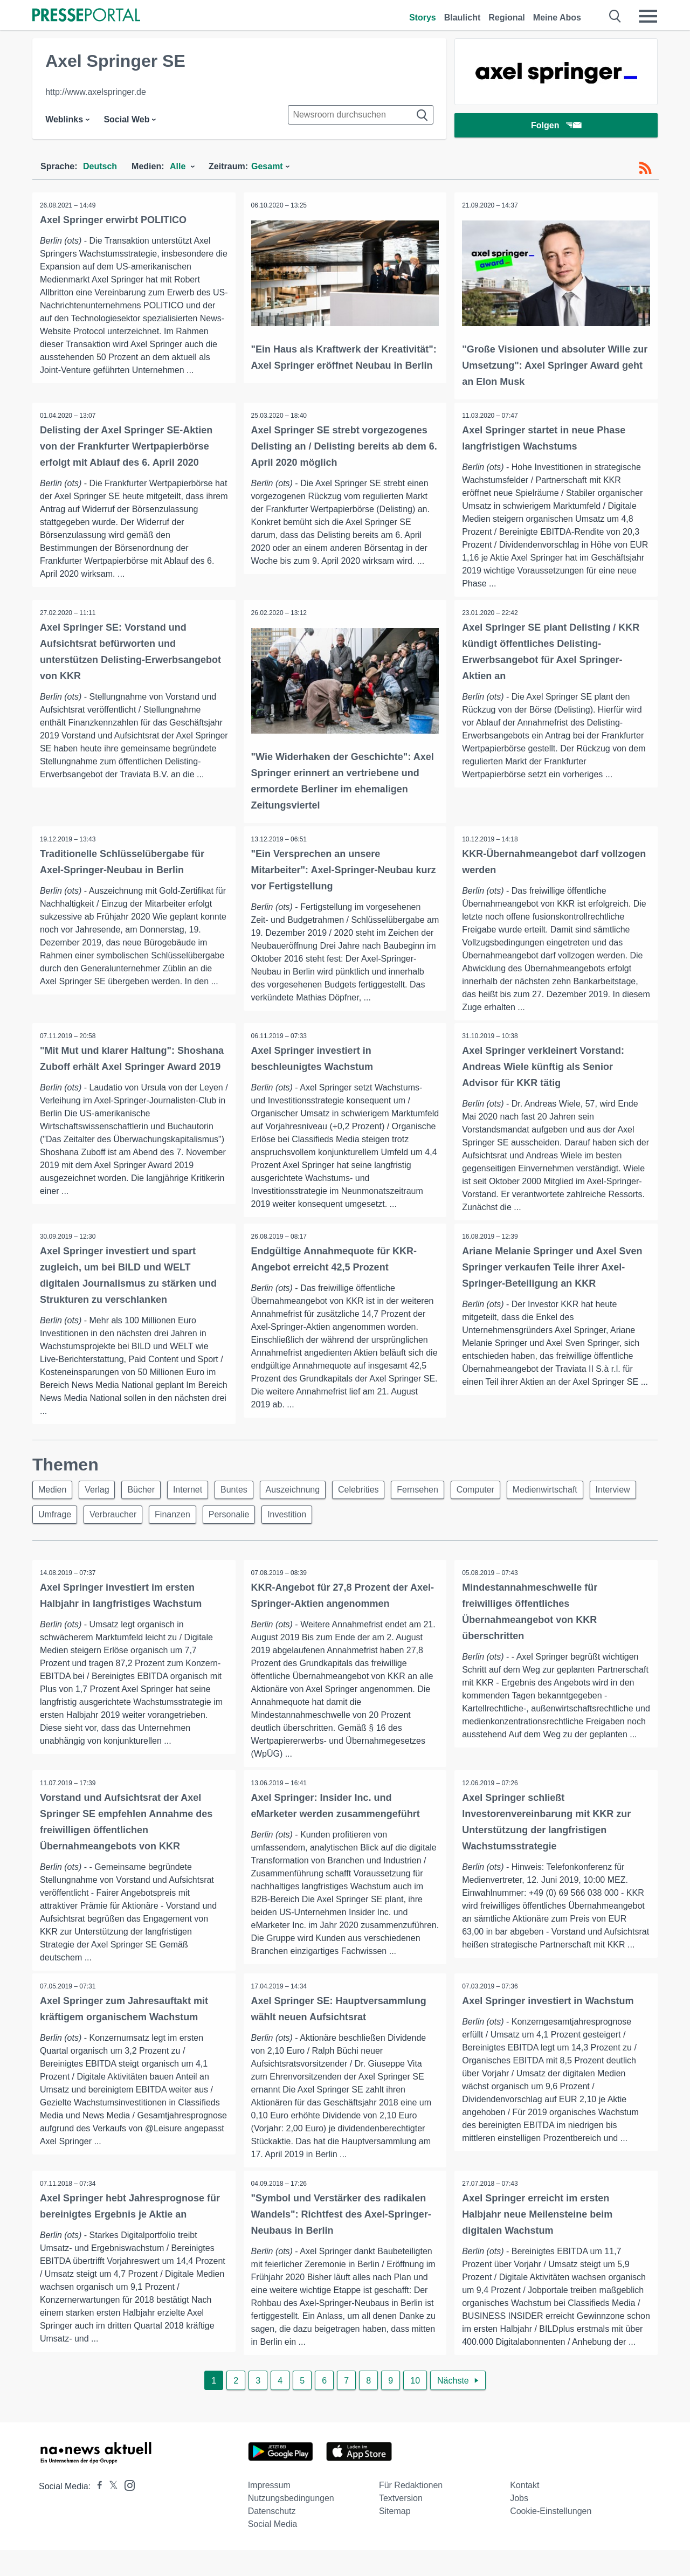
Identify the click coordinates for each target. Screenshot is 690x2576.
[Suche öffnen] (615, 16)
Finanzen (233, 1519)
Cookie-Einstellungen (550, 2537)
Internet (195, 1493)
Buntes (244, 1493)
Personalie (291, 1519)
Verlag (100, 1493)
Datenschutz (272, 2537)
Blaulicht (462, 17)
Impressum (269, 2511)
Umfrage (110, 1519)
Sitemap (395, 2537)
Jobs (519, 2524)
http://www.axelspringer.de (95, 91)
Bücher (147, 1493)
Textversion (401, 2524)
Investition (352, 1519)
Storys (422, 17)
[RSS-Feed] (645, 168)
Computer (494, 1493)
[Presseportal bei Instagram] (126, 2510)
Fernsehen (435, 1493)
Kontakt (524, 2511)
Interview (56, 1519)
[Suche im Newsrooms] (360, 115)
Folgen (556, 126)
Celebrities (373, 1493)
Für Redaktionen (411, 2511)
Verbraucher (171, 1519)
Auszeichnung (305, 1493)
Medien (53, 1493)
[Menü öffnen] (648, 16)
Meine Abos (557, 17)
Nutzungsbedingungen (291, 2524)
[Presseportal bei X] (110, 2512)
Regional (506, 17)
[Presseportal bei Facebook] (96, 2512)
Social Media (273, 2549)
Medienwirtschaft (566, 1493)
